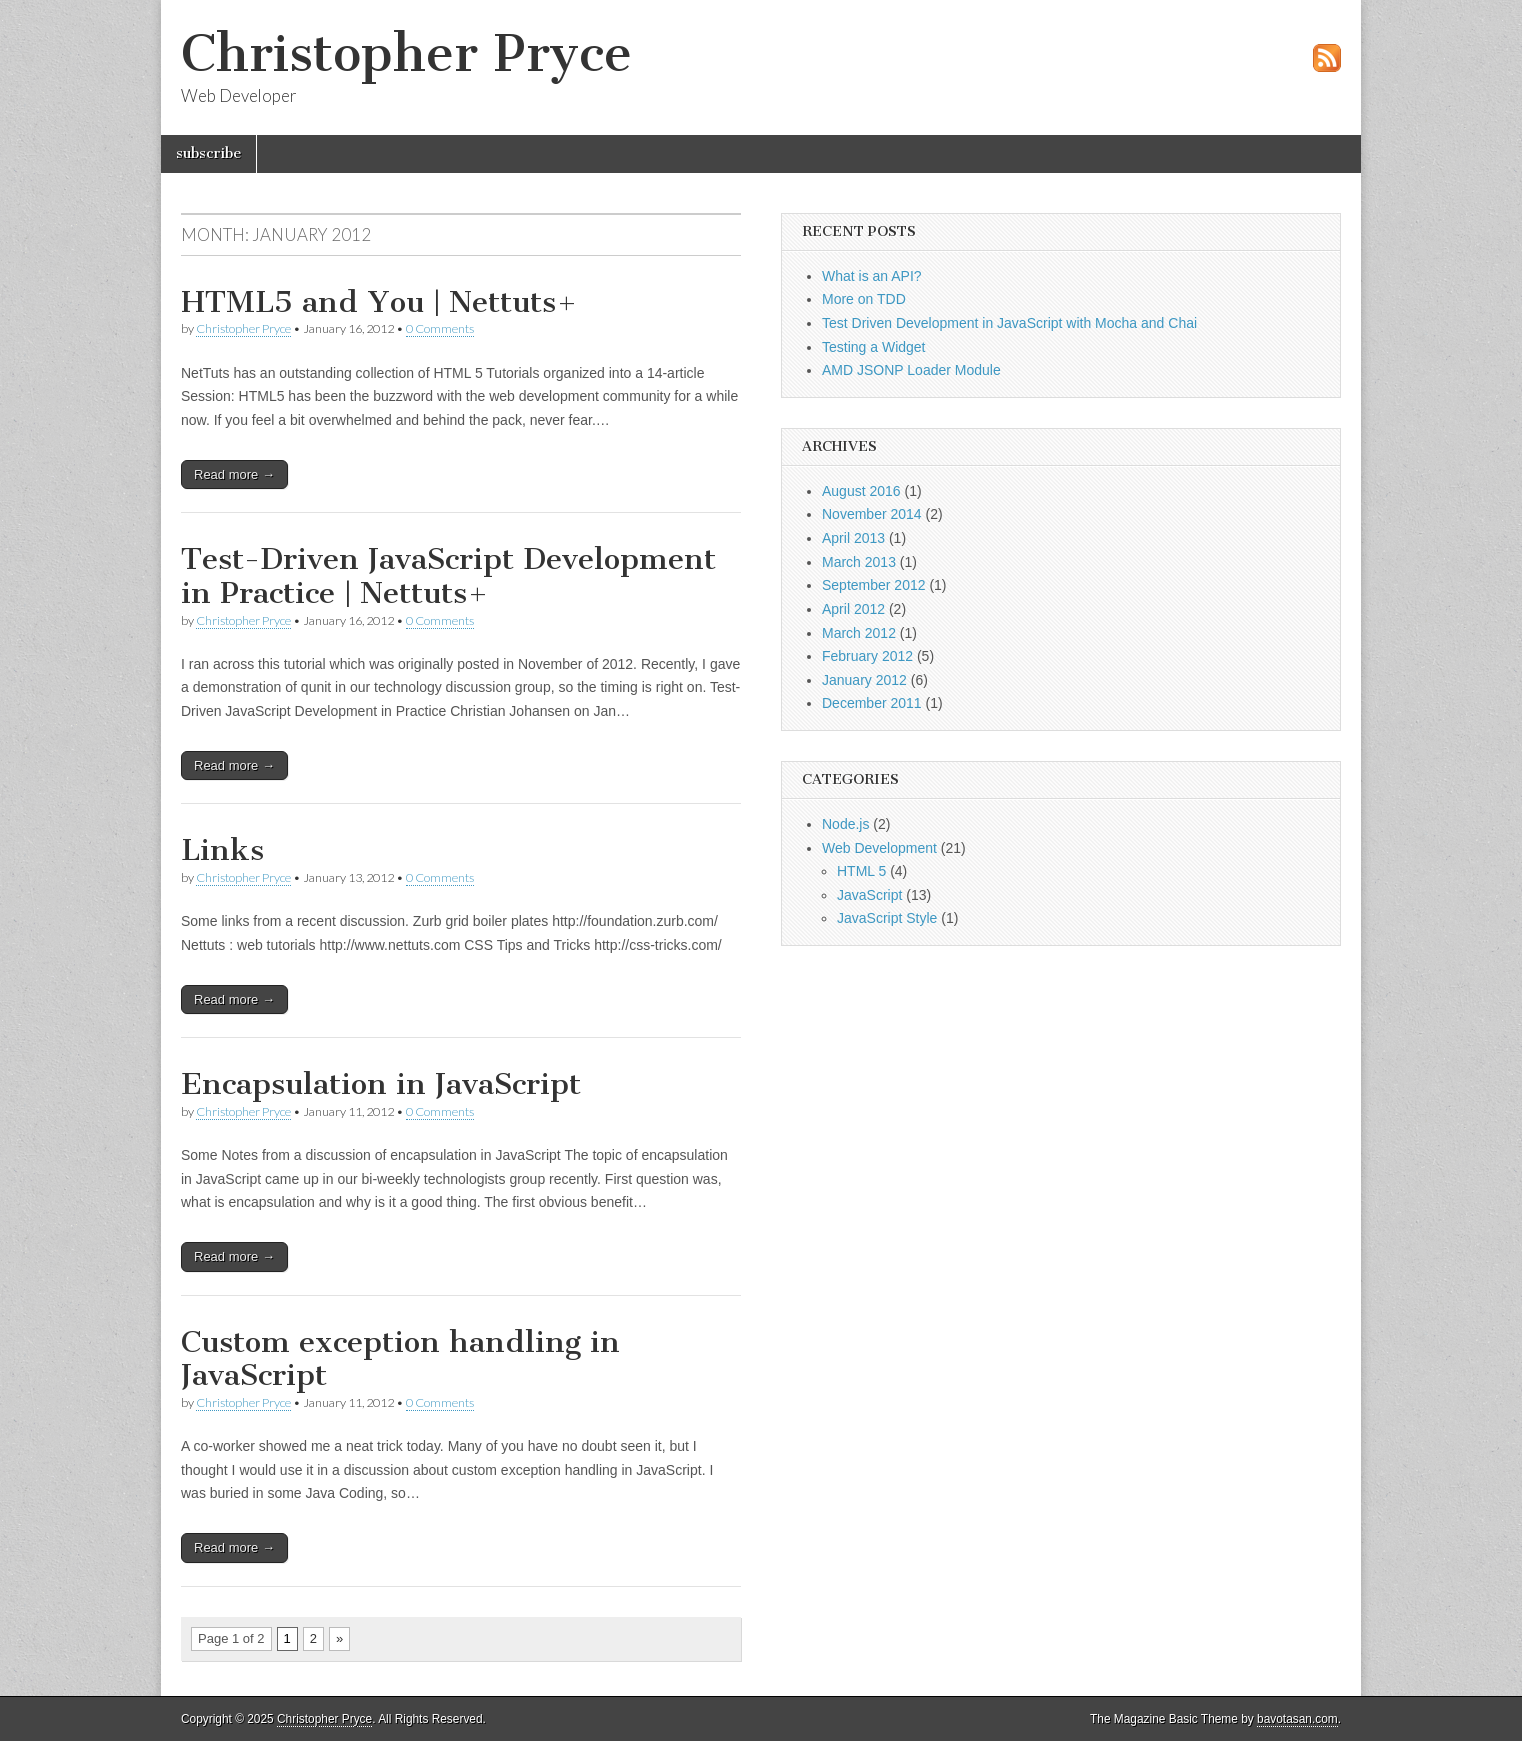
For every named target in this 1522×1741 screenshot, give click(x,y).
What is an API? (872, 276)
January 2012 (864, 680)
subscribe (208, 153)
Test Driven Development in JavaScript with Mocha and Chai (1009, 323)
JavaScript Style (887, 918)
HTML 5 (861, 871)
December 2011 (872, 703)
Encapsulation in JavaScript (381, 1084)
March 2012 (859, 633)
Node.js (845, 824)
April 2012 (853, 609)
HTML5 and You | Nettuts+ (379, 302)
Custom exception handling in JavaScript (400, 1359)
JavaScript (869, 895)
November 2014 (872, 514)
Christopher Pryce (406, 53)
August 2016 (861, 491)
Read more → (234, 474)
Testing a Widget (874, 347)
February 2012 (867, 656)
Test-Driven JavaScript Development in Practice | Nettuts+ (448, 576)
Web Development (879, 848)
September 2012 (874, 585)
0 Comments (440, 328)
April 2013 (853, 538)
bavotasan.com (1297, 1719)
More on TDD (864, 299)
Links (222, 850)
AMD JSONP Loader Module (911, 370)
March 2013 (859, 562)
